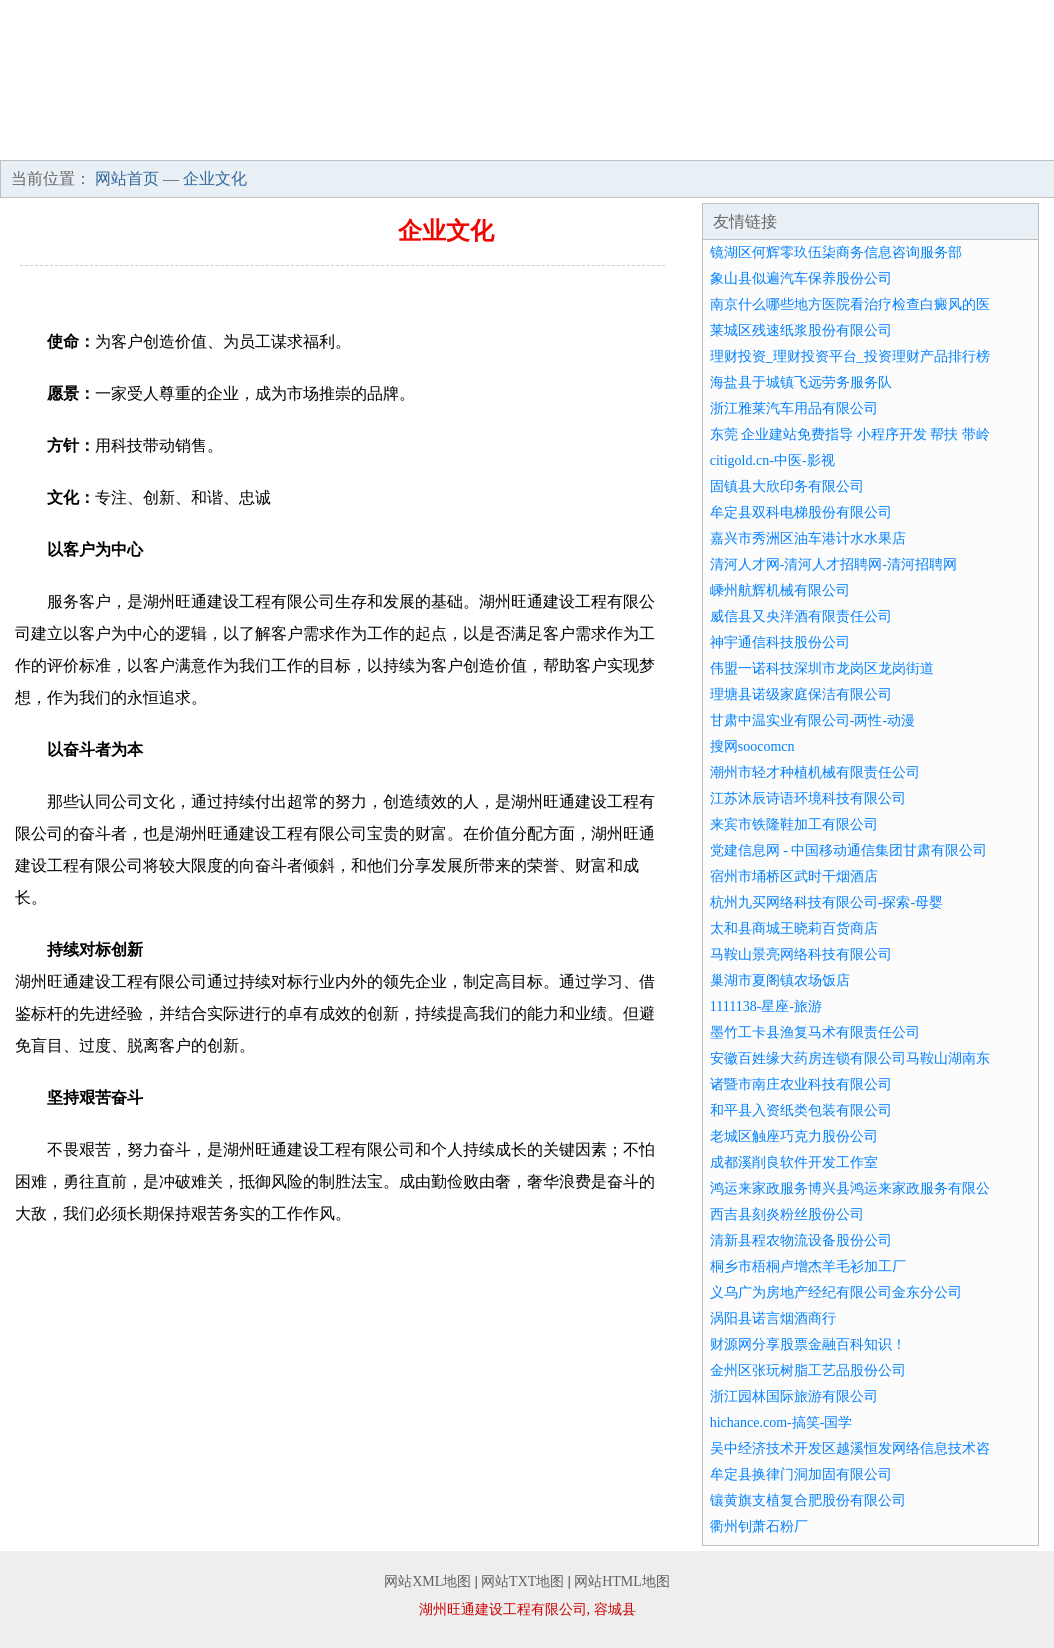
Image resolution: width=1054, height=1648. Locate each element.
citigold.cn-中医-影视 (772, 460)
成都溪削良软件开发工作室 (794, 1162)
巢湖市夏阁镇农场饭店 (780, 980)
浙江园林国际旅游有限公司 (794, 1396)
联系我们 (896, 140)
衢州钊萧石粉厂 (759, 1526)
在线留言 (1001, 140)
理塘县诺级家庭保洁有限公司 (801, 694)
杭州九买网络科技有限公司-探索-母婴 (826, 902)
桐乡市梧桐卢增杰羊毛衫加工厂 (808, 1266)
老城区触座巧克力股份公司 (794, 1136)
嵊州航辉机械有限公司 (780, 590)
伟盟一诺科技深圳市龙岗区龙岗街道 (822, 668)
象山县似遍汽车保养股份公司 (801, 278)
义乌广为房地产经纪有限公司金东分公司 (836, 1292)
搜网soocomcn (752, 746)
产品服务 (369, 140)
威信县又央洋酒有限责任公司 (801, 616)
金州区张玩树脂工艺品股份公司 (808, 1370)
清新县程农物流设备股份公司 (801, 1240)
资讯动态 (580, 140)
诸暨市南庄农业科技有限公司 (801, 1084)
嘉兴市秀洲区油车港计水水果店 (808, 538)
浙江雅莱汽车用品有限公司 (794, 408)
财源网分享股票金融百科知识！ (808, 1344)
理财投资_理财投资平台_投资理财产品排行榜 (850, 356)
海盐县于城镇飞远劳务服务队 (801, 382)
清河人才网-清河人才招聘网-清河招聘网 (833, 564)
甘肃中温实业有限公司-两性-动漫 (812, 720)
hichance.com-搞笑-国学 (781, 1422)
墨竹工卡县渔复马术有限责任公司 (815, 1032)
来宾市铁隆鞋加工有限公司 (794, 824)
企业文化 (263, 140)
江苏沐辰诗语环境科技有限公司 (808, 798)
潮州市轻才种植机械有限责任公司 (815, 772)
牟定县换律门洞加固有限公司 (801, 1474)
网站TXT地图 (522, 1581)
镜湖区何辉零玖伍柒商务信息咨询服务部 (836, 252)
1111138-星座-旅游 (766, 1006)
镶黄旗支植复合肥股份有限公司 (808, 1500)
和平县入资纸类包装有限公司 (801, 1110)
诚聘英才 (790, 140)
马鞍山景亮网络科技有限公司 (801, 954)
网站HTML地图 (622, 1581)
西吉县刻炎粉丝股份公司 (787, 1214)
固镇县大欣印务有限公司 (787, 486)
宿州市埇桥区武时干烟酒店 (794, 876)
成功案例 (474, 140)
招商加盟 (685, 140)
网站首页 (53, 140)
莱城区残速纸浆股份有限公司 (801, 330)
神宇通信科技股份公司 (780, 642)
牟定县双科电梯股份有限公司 (801, 512)
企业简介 (158, 140)
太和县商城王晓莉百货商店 (794, 928)
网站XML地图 (427, 1581)
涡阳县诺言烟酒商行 (773, 1318)
